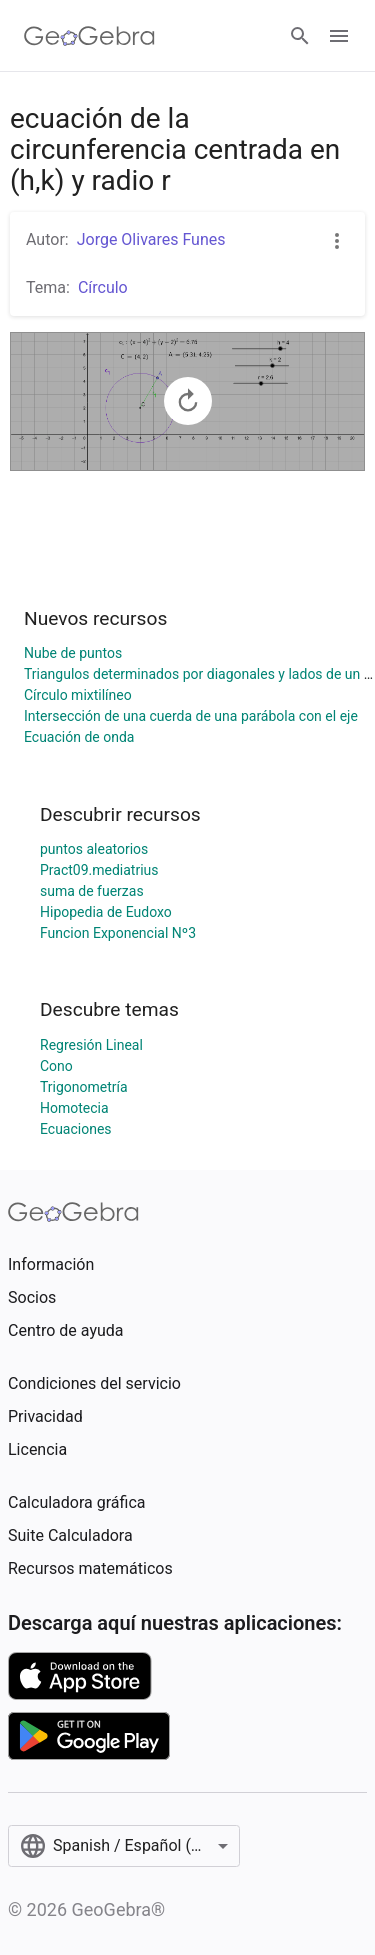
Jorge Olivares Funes (151, 239)
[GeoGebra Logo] (89, 36)
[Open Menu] (339, 36)
